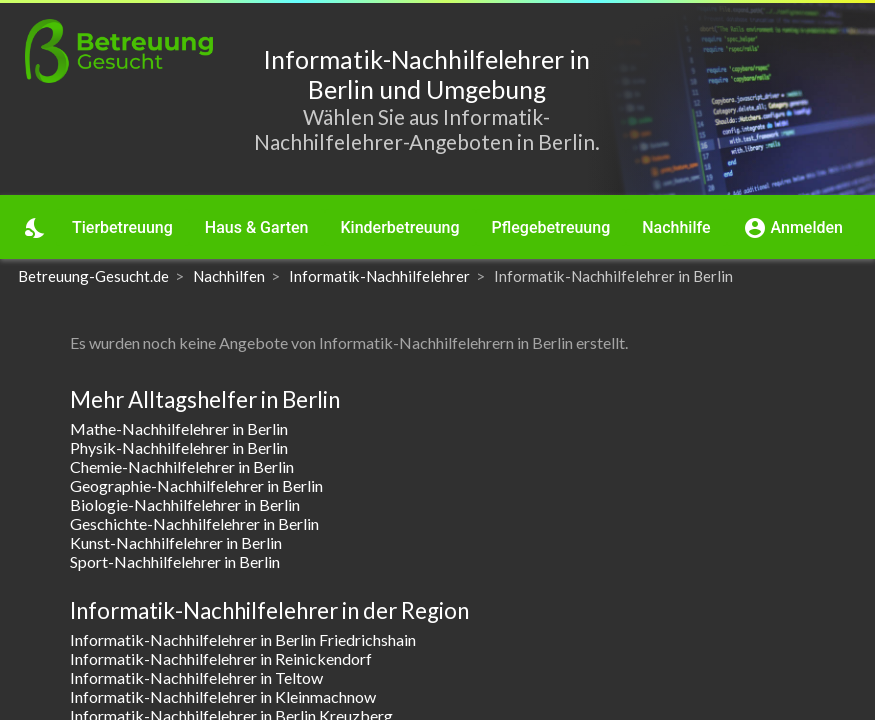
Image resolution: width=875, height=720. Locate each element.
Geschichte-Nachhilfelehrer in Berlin (194, 523)
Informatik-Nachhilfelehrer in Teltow (196, 677)
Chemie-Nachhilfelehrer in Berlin (182, 466)
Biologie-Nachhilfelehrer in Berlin (185, 504)
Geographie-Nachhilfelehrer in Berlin (196, 485)
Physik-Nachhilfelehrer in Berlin (179, 447)
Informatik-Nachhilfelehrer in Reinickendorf (221, 658)
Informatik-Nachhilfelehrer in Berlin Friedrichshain (243, 639)
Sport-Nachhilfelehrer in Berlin (175, 561)
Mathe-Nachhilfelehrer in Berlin (179, 428)
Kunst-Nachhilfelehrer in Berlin (176, 542)
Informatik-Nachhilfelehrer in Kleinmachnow (223, 696)
